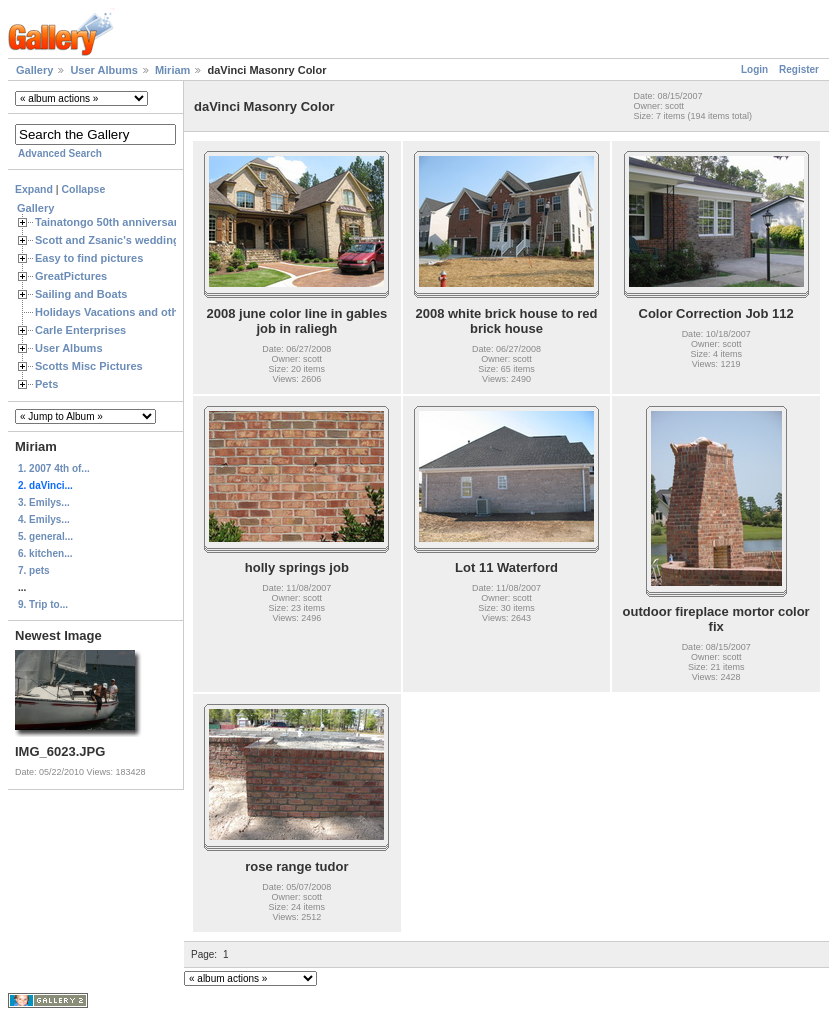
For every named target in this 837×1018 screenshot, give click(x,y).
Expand (34, 189)
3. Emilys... (44, 502)
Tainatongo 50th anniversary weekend (134, 222)
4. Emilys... (44, 519)
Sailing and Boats (81, 294)
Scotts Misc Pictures (89, 366)
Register (799, 69)
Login (754, 69)
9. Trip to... (43, 604)
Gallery (34, 70)
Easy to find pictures (89, 258)
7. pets (34, 570)
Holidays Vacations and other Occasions (141, 312)
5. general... (45, 536)
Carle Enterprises (80, 330)
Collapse (84, 189)
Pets (46, 384)
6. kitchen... (45, 553)
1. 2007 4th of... (54, 468)
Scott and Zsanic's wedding (107, 240)
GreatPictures (71, 276)
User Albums (103, 70)
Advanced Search (60, 153)
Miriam (172, 70)
